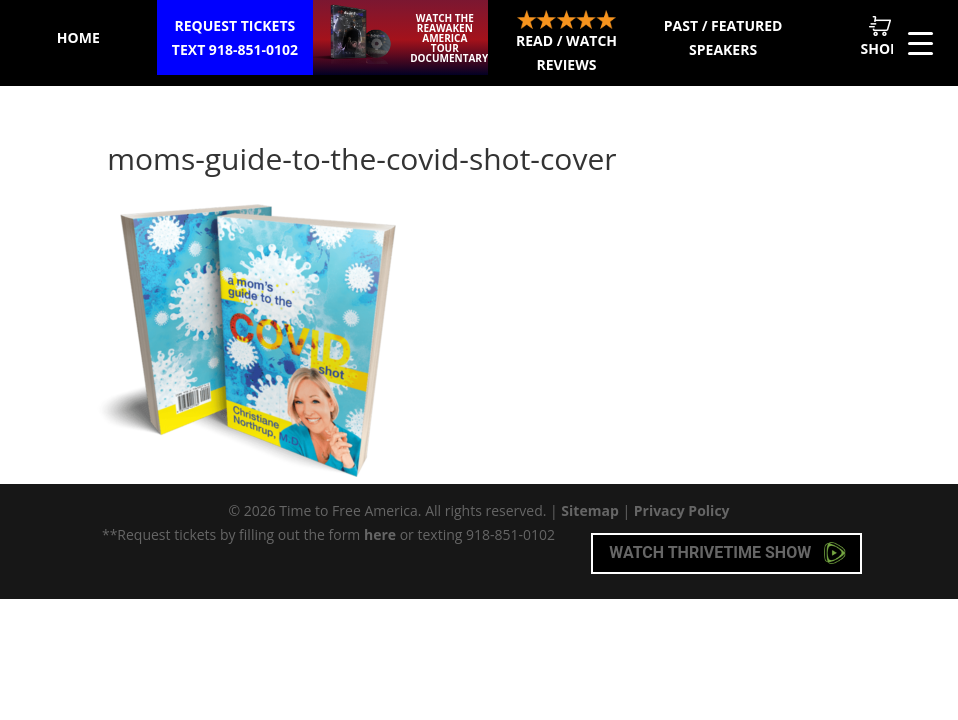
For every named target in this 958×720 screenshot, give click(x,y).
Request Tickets (234, 39)
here (380, 534)
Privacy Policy (682, 510)
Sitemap (589, 510)
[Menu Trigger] (920, 42)
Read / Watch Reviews (566, 42)
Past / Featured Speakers (723, 37)
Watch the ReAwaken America (449, 38)
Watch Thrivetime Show (727, 553)
